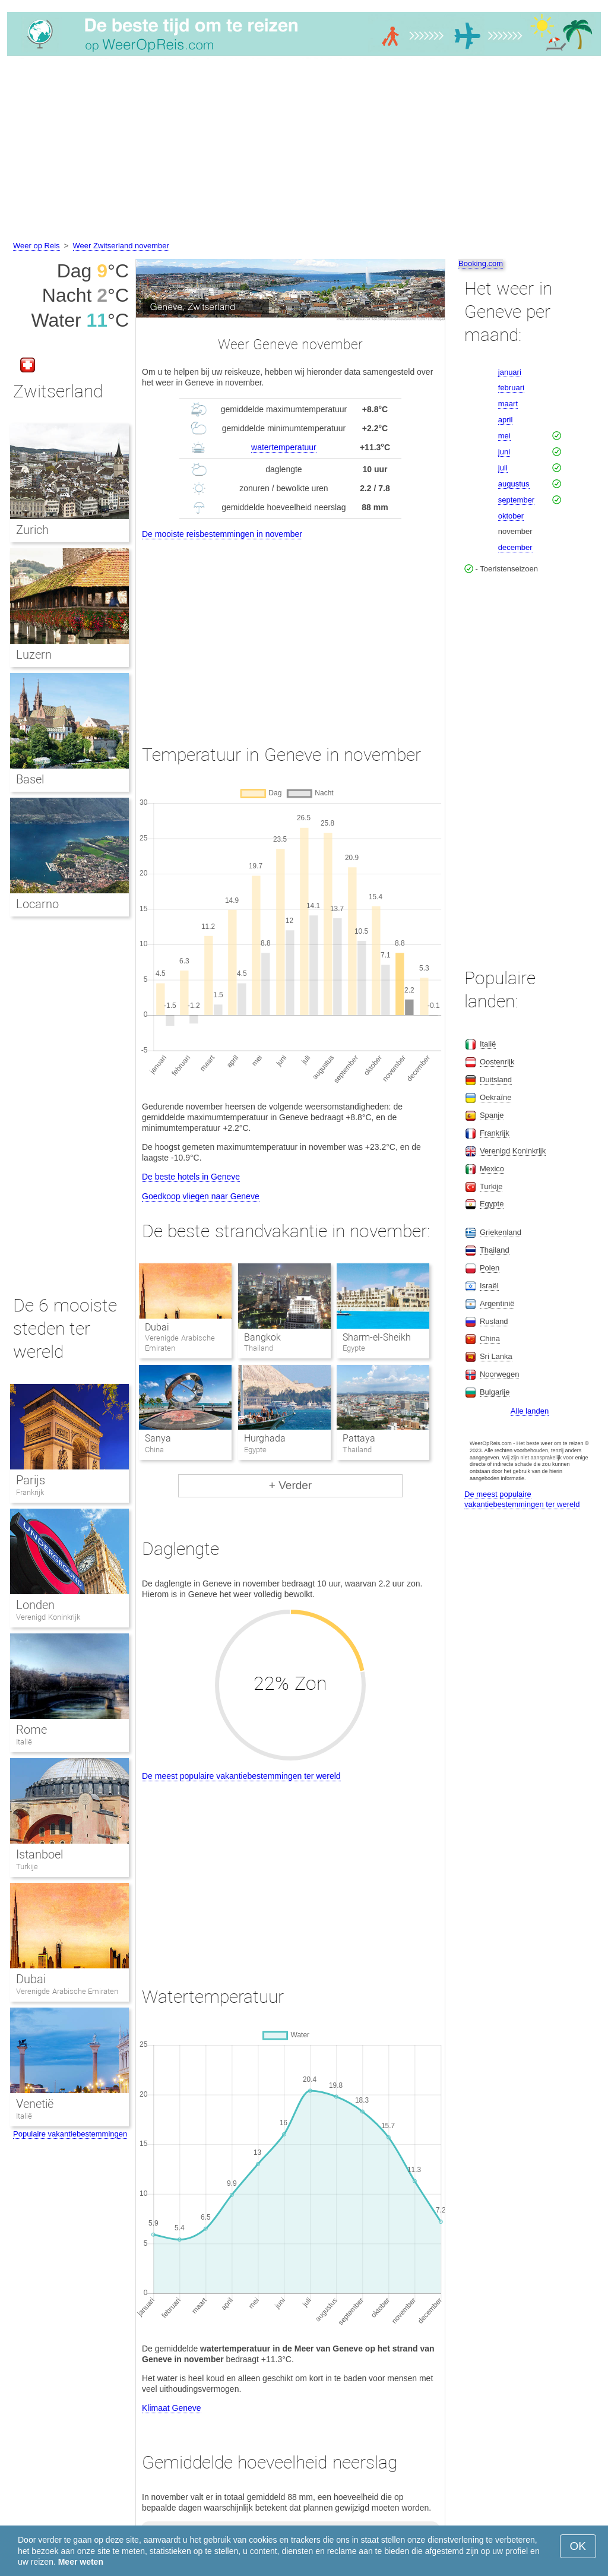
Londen (35, 1605)
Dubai (157, 1327)
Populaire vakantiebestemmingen (70, 2133)
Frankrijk (30, 1492)
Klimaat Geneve (171, 2408)
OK (578, 2546)
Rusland (494, 1321)
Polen (489, 1267)
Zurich (32, 530)
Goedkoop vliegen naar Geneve (200, 1196)
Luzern (34, 654)
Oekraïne (495, 1097)
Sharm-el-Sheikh (377, 1337)
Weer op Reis (36, 245)
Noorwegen (500, 1374)
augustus (514, 483)
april (505, 419)
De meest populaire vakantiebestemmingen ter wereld (241, 1776)
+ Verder (290, 1485)
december (515, 547)
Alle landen (530, 1410)
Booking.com (480, 263)
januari (509, 372)
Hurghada (265, 1438)
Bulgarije (495, 1391)
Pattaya (359, 1438)
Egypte (492, 1203)
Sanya (158, 1438)
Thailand (494, 1250)
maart (508, 403)
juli (503, 467)
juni (504, 451)
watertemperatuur (283, 447)
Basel (30, 779)
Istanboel (39, 1854)
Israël (489, 1285)
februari (511, 387)
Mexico (492, 1168)
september (516, 499)
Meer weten (80, 2561)
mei (504, 435)
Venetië (34, 2104)
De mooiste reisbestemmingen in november (222, 534)
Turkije (27, 1866)
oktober (511, 515)
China (490, 1338)
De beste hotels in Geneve (191, 1176)
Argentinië (497, 1303)
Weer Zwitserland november (121, 245)
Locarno (37, 904)
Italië (24, 1741)
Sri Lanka (496, 1356)
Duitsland (496, 1079)
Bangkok (262, 1337)
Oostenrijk (497, 1061)
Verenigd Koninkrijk (48, 1617)
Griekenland (500, 1232)
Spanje (492, 1115)
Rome (31, 1729)
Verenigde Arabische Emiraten (67, 1991)
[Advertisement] (304, 150)
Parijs (30, 1480)
